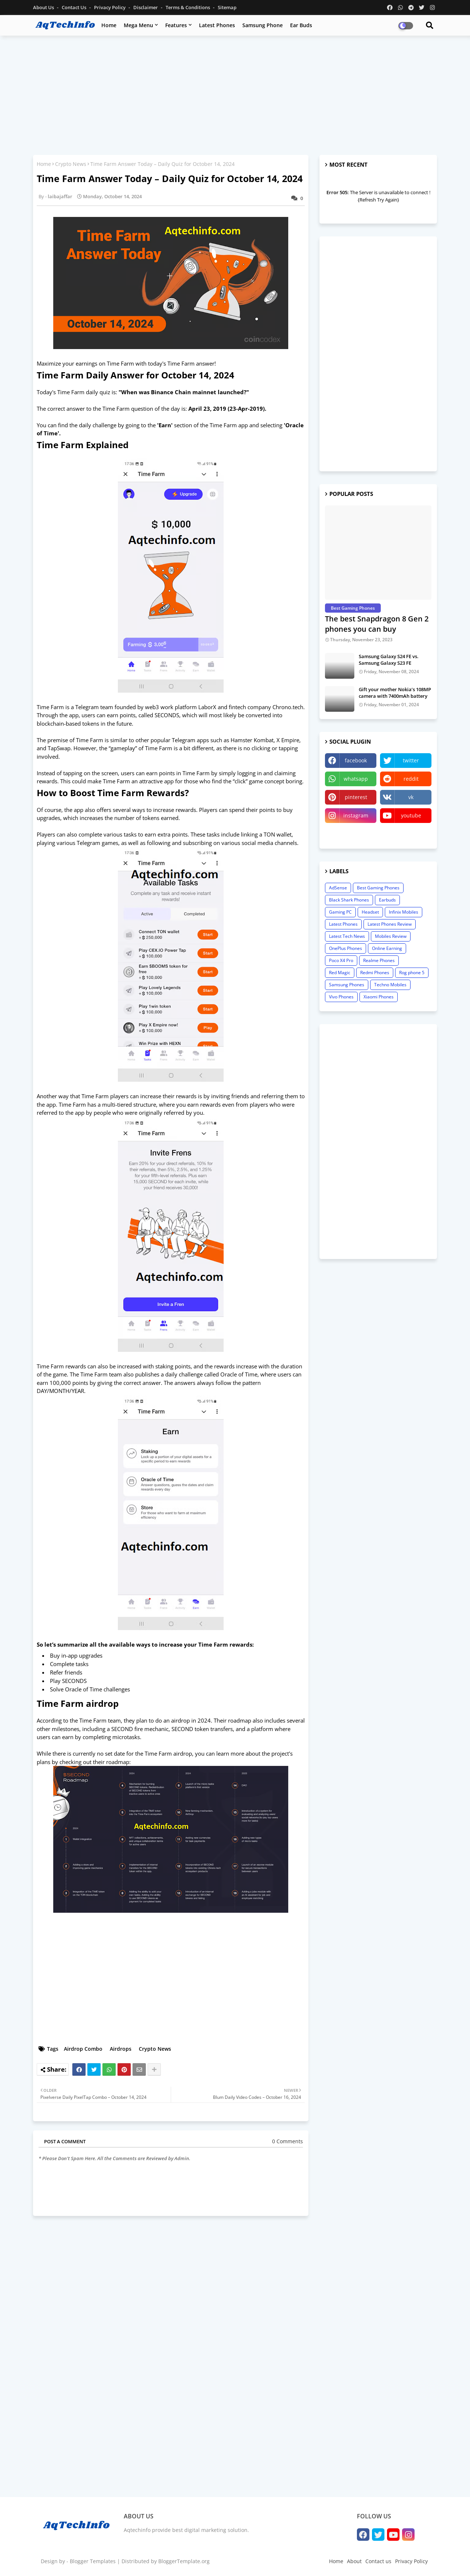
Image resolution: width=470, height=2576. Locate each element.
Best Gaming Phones (378, 888)
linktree (350, 833)
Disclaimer (146, 7)
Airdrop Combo (83, 2048)
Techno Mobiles (390, 985)
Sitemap (227, 7)
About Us (44, 7)
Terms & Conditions (188, 7)
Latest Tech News (347, 936)
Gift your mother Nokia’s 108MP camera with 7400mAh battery (395, 692)
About (354, 2561)
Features (176, 25)
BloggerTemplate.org (184, 2561)
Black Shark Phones (349, 900)
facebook (356, 760)
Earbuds (387, 900)
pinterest (356, 797)
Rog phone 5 (411, 972)
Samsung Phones (346, 985)
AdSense (338, 888)
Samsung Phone (262, 25)
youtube (411, 815)
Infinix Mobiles (403, 912)
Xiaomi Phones (379, 997)
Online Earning (387, 948)
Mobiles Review (390, 936)
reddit (411, 778)
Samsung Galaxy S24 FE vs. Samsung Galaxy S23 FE (389, 659)
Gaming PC (340, 912)
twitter (411, 760)
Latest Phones (217, 25)
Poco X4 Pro (341, 960)
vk (410, 797)
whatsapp (356, 778)
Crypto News (70, 163)
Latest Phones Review (390, 924)
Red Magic (339, 972)
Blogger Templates (93, 2561)
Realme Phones (379, 960)
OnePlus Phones (345, 948)
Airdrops (120, 2048)
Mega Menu (138, 25)
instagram (355, 815)
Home (108, 25)
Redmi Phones (374, 972)
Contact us (74, 7)
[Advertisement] (235, 94)
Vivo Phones (341, 997)
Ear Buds (301, 25)
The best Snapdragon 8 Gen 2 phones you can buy (377, 624)
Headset (370, 912)
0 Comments (287, 2141)
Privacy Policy (110, 7)
